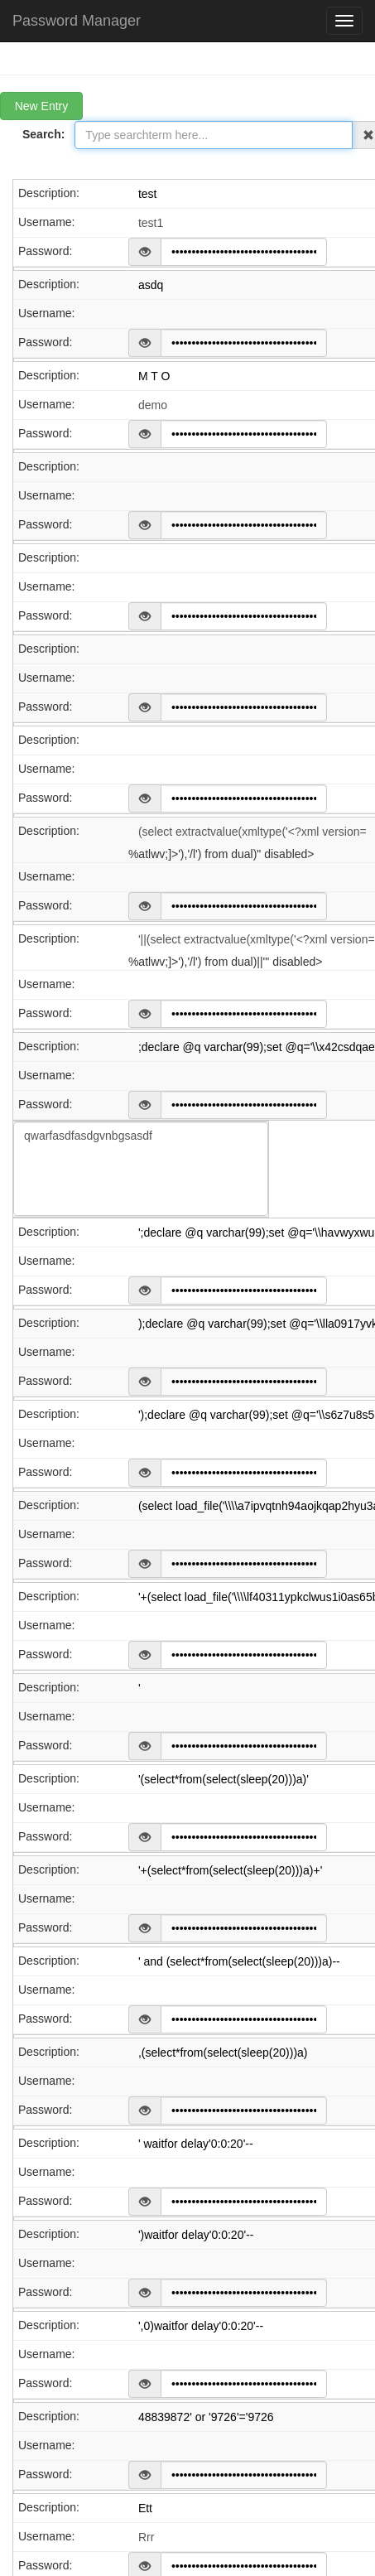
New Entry (42, 106)
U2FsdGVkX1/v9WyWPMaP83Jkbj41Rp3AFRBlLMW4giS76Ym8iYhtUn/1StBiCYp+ (140, 1169)
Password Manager (76, 20)
